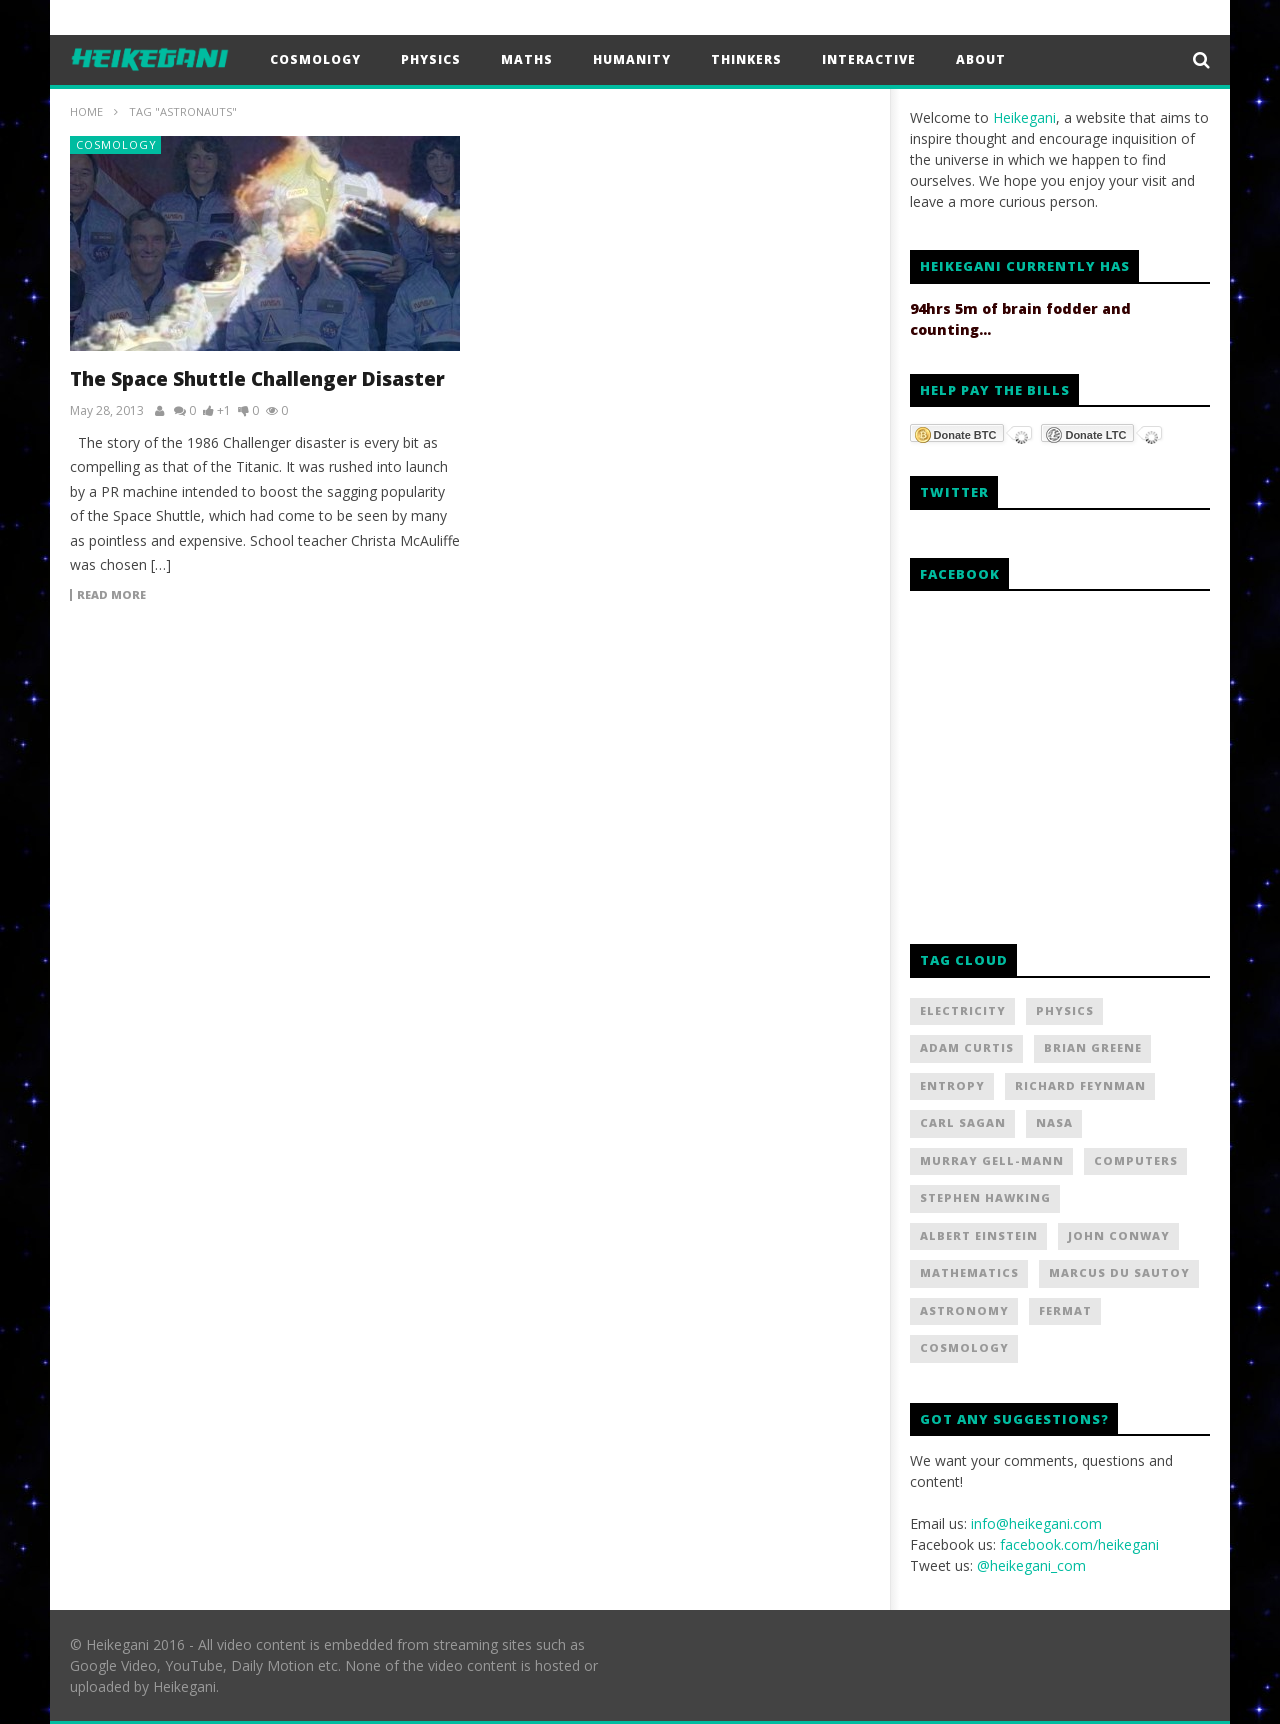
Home (86, 111)
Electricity (963, 1010)
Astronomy (964, 1310)
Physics (431, 59)
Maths (527, 59)
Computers (1136, 1160)
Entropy (952, 1085)
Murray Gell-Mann (992, 1160)
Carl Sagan (963, 1122)
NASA (1054, 1122)
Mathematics (969, 1272)
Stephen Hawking (985, 1197)
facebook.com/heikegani (1079, 1544)
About (981, 59)
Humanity (632, 59)
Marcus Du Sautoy (1119, 1272)
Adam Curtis (967, 1047)
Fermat (1065, 1310)
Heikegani (1024, 117)
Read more (111, 595)
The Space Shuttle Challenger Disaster (257, 379)
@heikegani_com (1031, 1565)
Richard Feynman (1080, 1085)
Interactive (869, 59)
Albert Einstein (979, 1235)
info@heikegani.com (1036, 1523)
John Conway (1119, 1235)
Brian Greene (1093, 1047)
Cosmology (315, 59)
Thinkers (746, 59)
